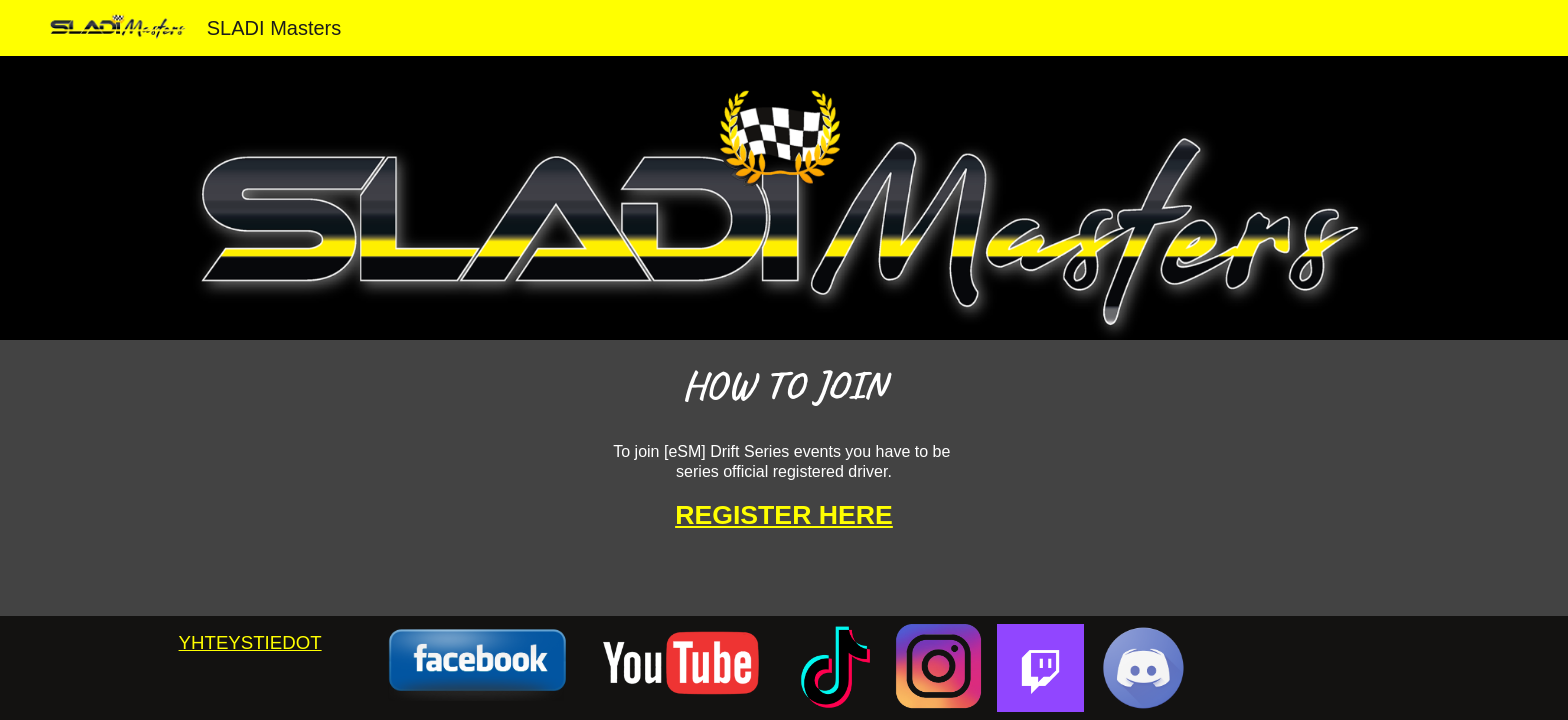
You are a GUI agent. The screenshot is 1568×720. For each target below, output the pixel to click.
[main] (784, 383)
